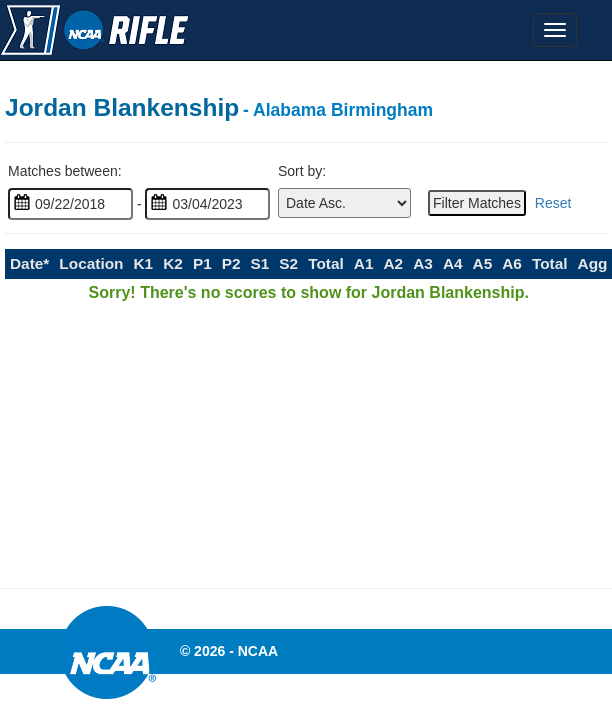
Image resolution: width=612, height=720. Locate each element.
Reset (553, 203)
